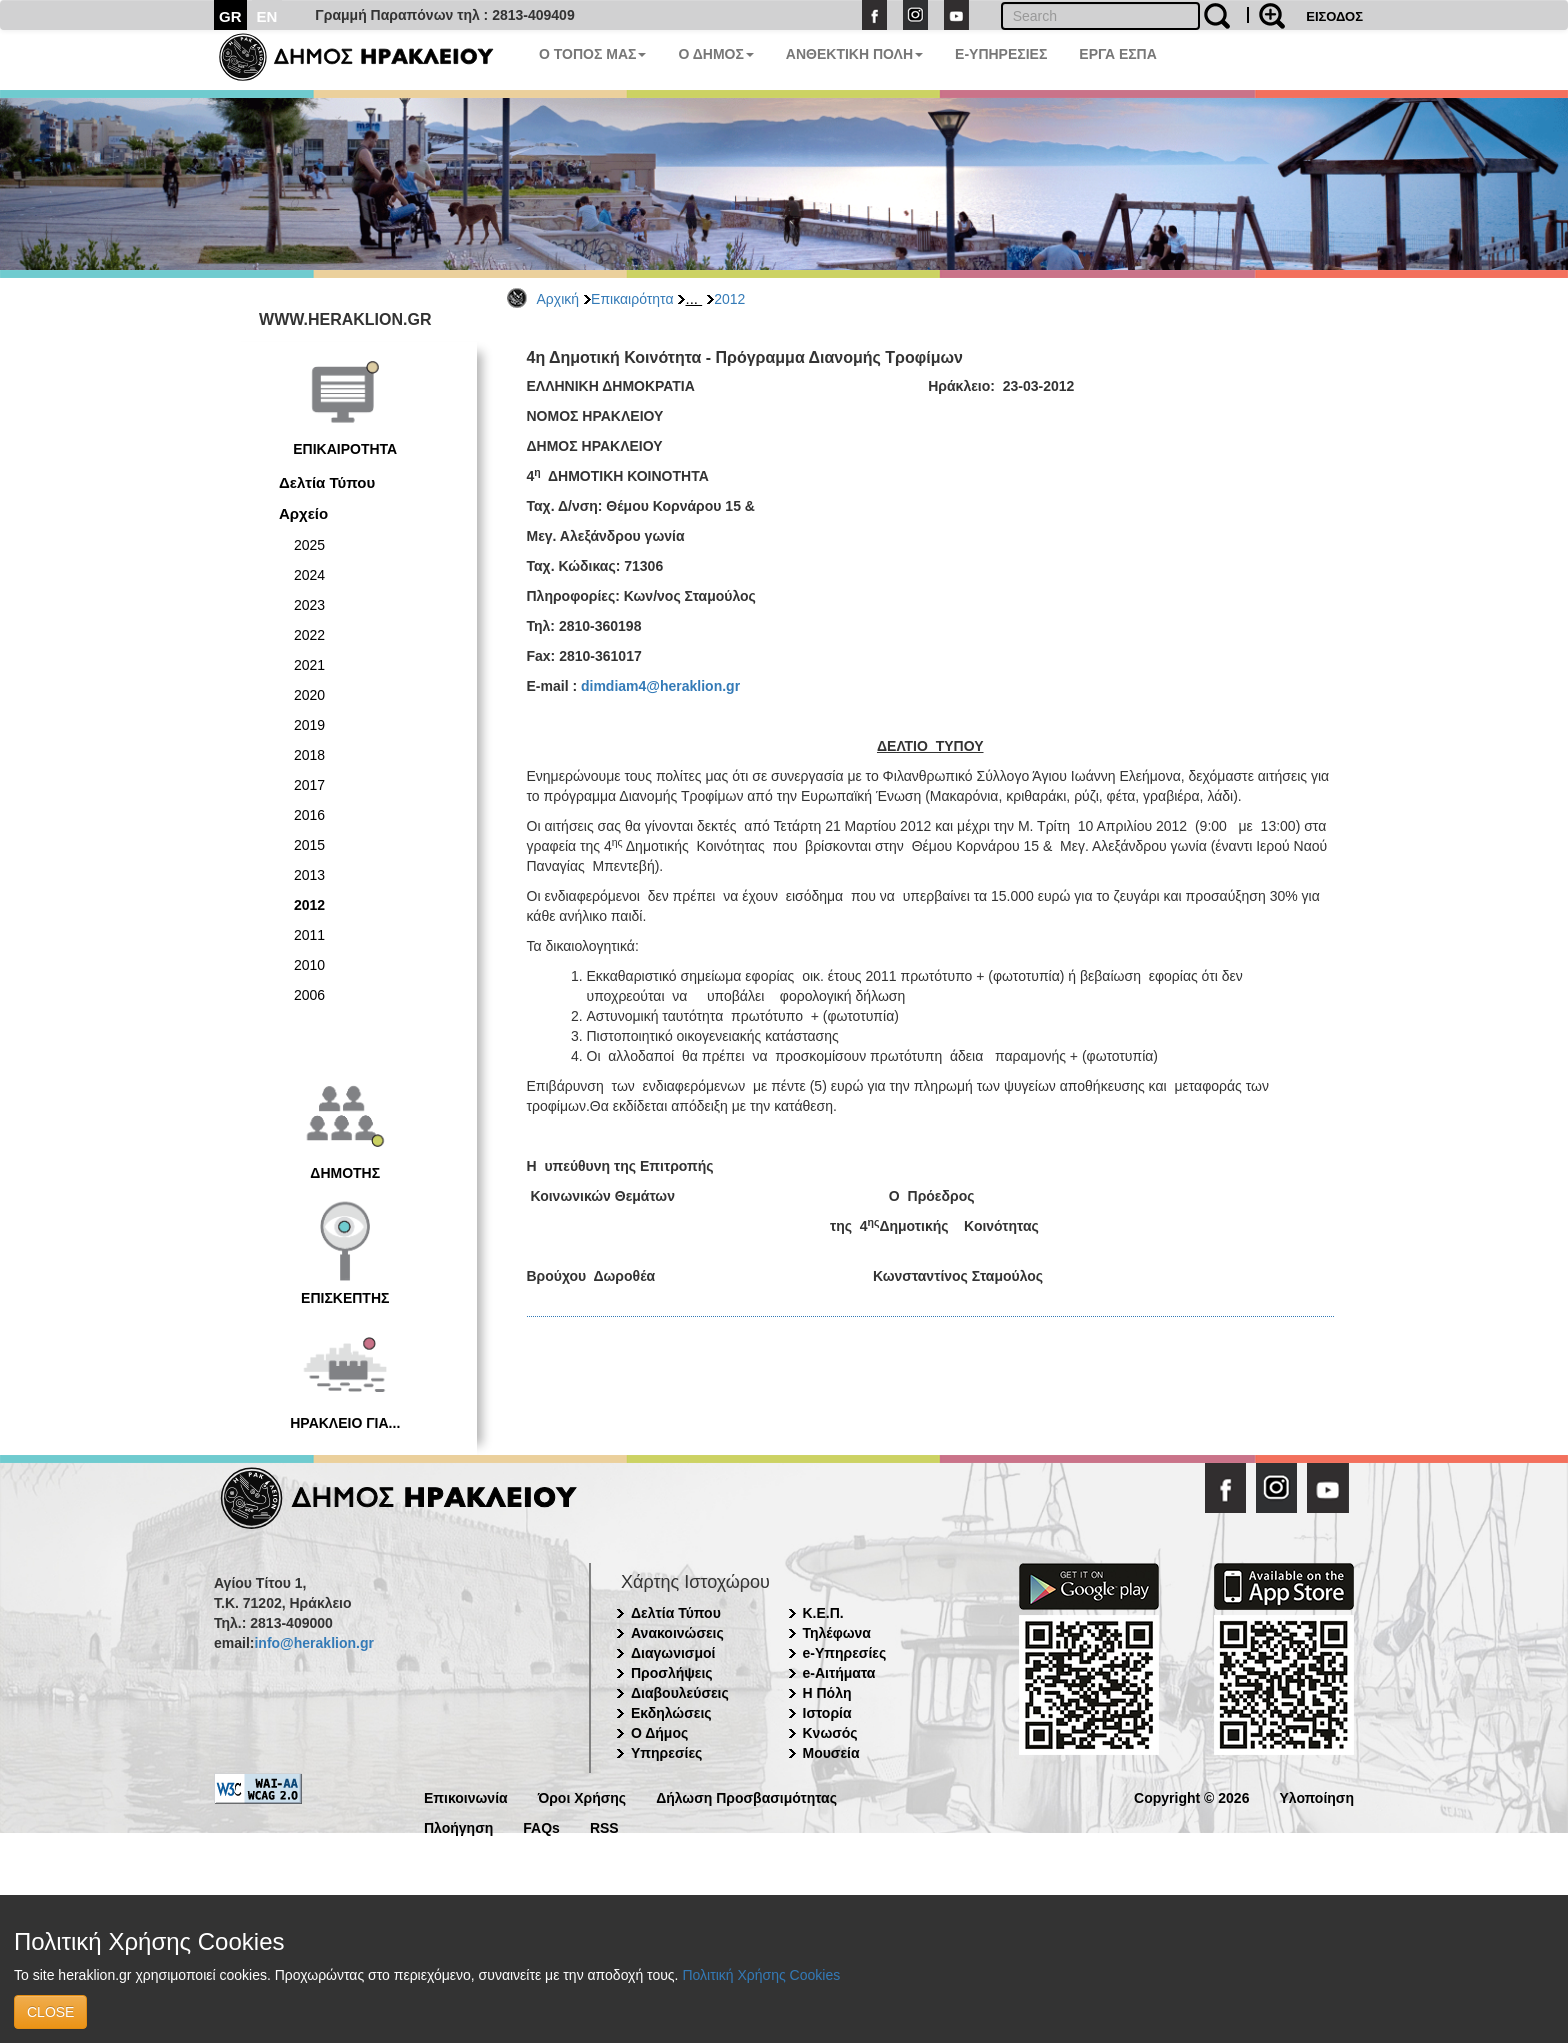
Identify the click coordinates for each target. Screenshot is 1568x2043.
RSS (604, 1826)
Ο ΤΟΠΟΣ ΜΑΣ (592, 54)
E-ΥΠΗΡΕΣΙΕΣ (1001, 54)
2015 (309, 845)
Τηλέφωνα (837, 1633)
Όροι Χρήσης (582, 1796)
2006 (309, 995)
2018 (309, 755)
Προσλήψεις (672, 1673)
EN (267, 16)
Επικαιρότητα (632, 299)
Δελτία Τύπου (327, 482)
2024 (309, 575)
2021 (309, 665)
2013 (309, 875)
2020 (309, 695)
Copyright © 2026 (1191, 1796)
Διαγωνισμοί (673, 1653)
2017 (309, 785)
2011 (309, 935)
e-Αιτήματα (839, 1673)
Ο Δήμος (659, 1733)
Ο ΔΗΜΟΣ (715, 54)
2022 (309, 635)
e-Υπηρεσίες (845, 1653)
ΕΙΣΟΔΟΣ (1334, 16)
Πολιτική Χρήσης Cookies (761, 1975)
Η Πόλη (827, 1693)
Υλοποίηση (1316, 1796)
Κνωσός (830, 1733)
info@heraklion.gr (313, 1643)
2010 (309, 965)
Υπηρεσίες (666, 1753)
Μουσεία (831, 1753)
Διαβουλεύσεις (680, 1693)
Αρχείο (303, 513)
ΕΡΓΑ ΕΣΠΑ (1118, 54)
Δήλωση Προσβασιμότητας (746, 1796)
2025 (309, 545)
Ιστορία (827, 1713)
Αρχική (558, 299)
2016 (309, 815)
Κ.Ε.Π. (823, 1613)
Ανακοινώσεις (677, 1633)
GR (230, 16)
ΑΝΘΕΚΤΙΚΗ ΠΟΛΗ (854, 54)
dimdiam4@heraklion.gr (660, 686)
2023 (309, 605)
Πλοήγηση (458, 1826)
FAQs (541, 1826)
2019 (309, 725)
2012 (729, 299)
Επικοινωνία (466, 1796)
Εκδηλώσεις (671, 1713)
